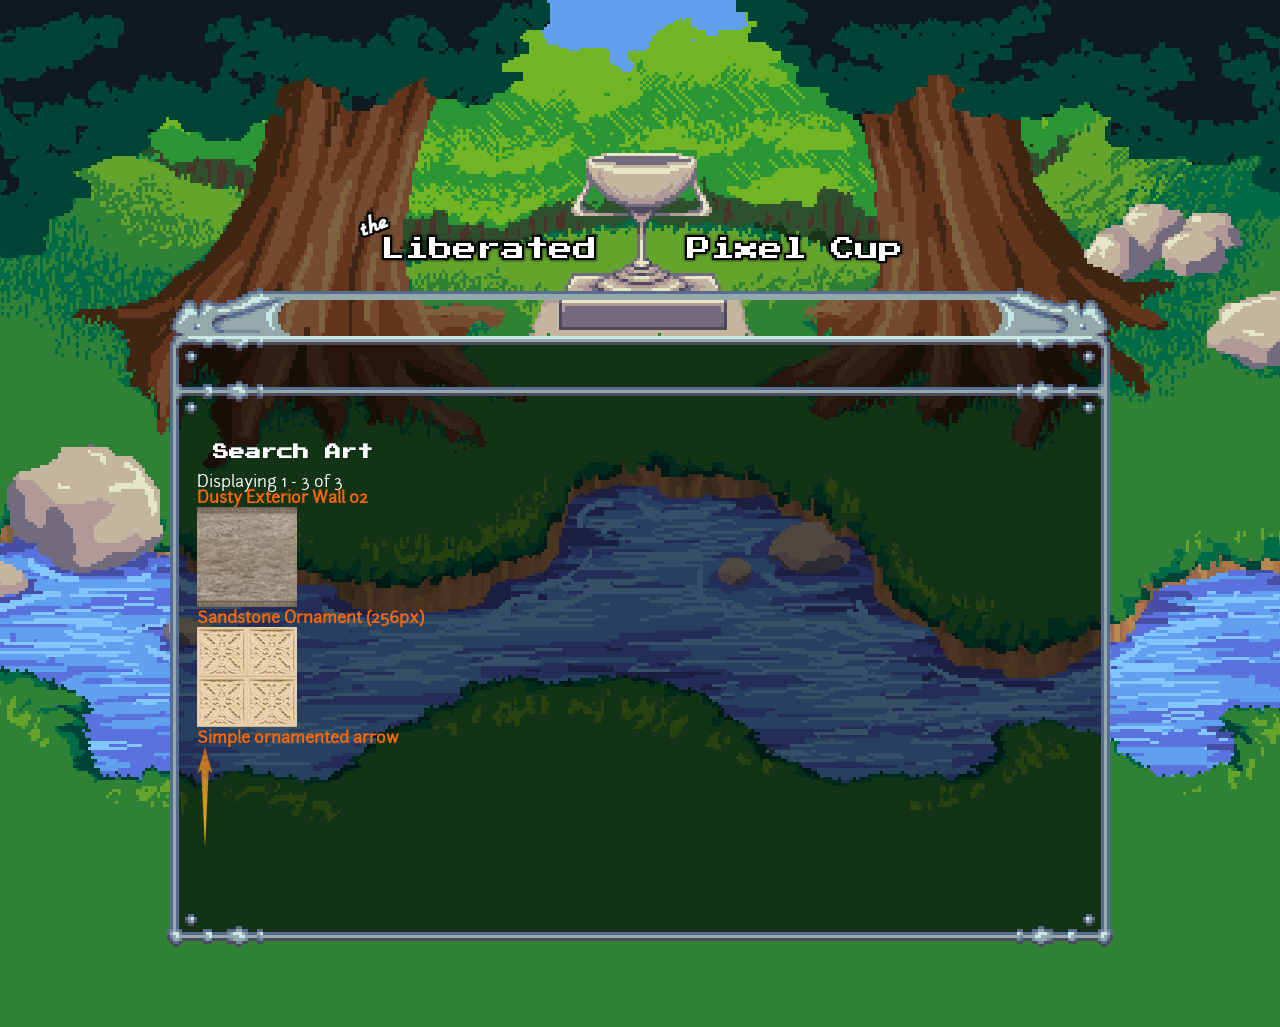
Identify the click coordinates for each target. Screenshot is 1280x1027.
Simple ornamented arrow (298, 739)
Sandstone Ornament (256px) (310, 619)
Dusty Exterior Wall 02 (282, 499)
